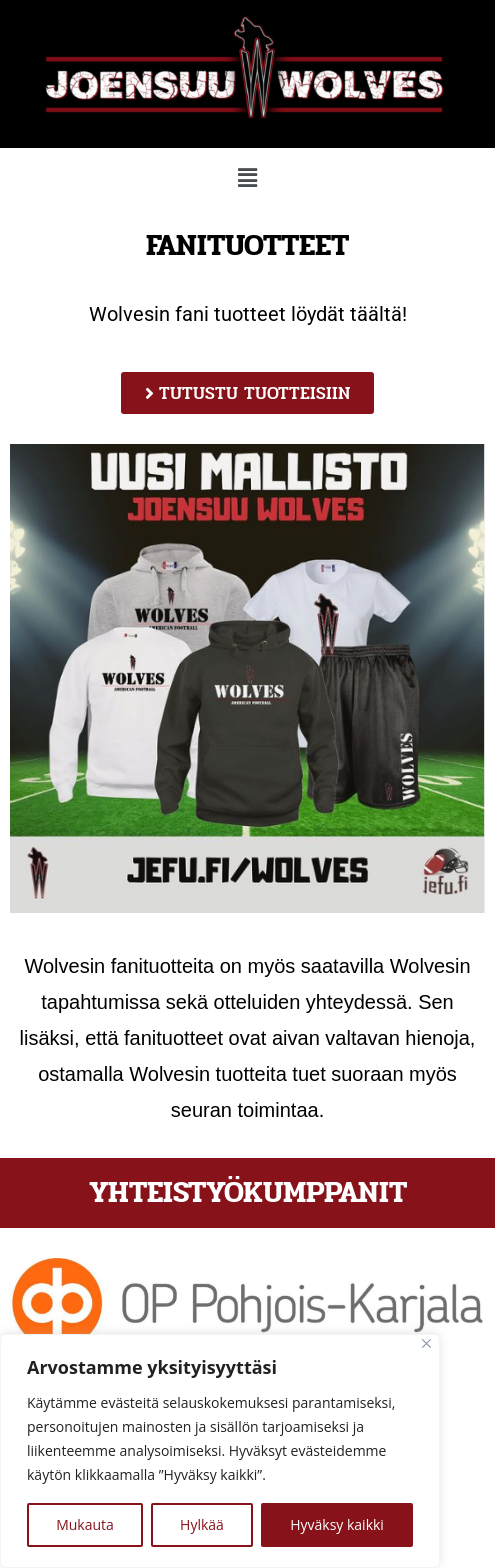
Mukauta (85, 1524)
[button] (247, 177)
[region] (220, 1451)
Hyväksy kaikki (337, 1524)
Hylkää (202, 1524)
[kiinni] (426, 1343)
